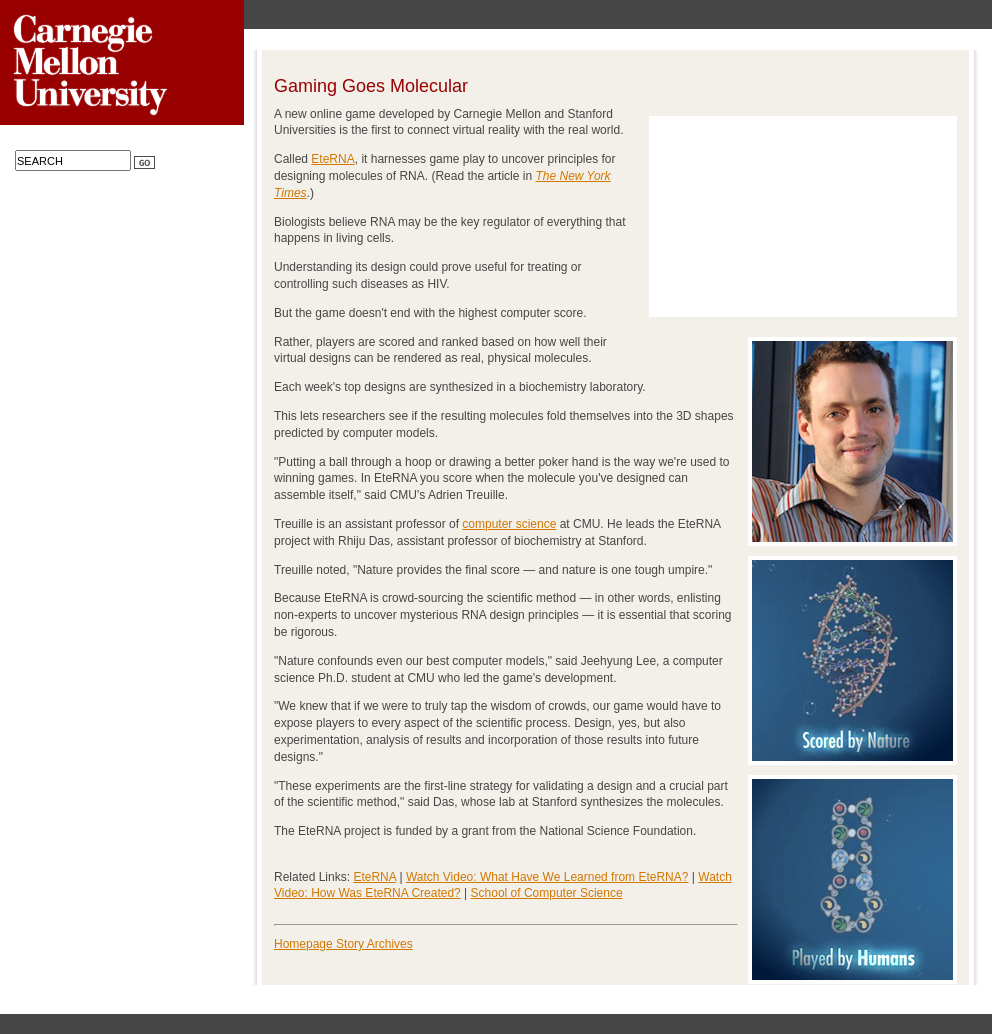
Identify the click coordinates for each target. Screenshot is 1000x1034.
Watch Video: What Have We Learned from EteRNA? (547, 877)
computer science (509, 524)
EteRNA (332, 159)
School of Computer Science (547, 893)
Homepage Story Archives (343, 944)
